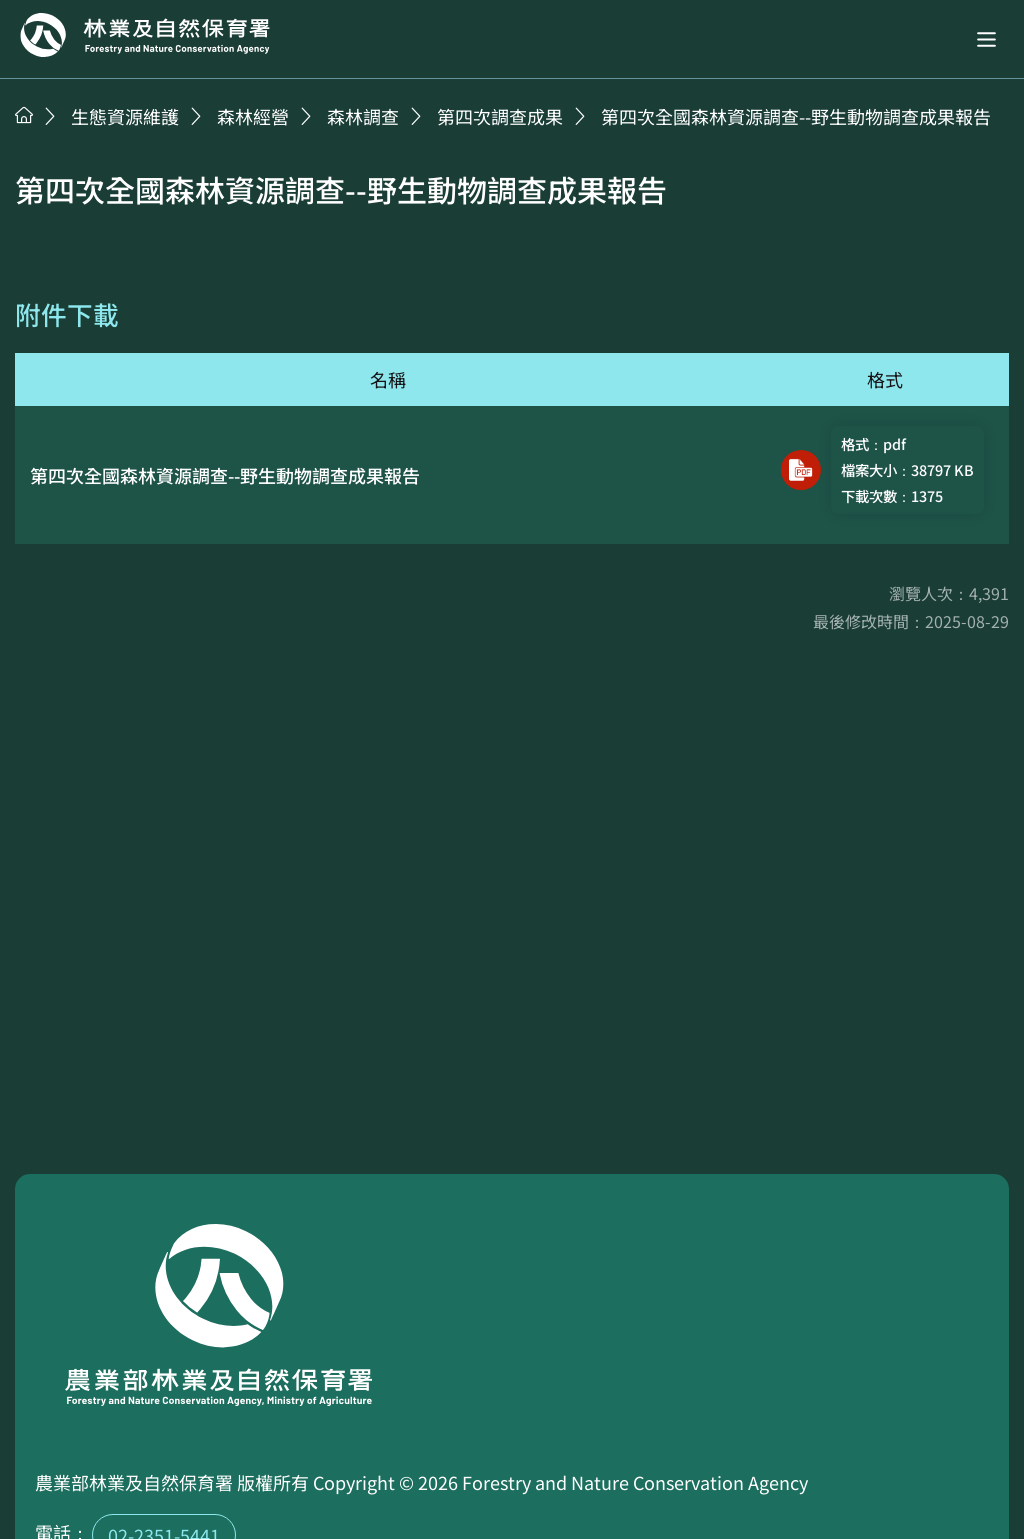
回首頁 (145, 35)
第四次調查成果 (500, 116)
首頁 (24, 115)
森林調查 (363, 116)
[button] (986, 39)
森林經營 (253, 116)
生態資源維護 (125, 116)
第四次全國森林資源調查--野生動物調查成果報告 (796, 116)
